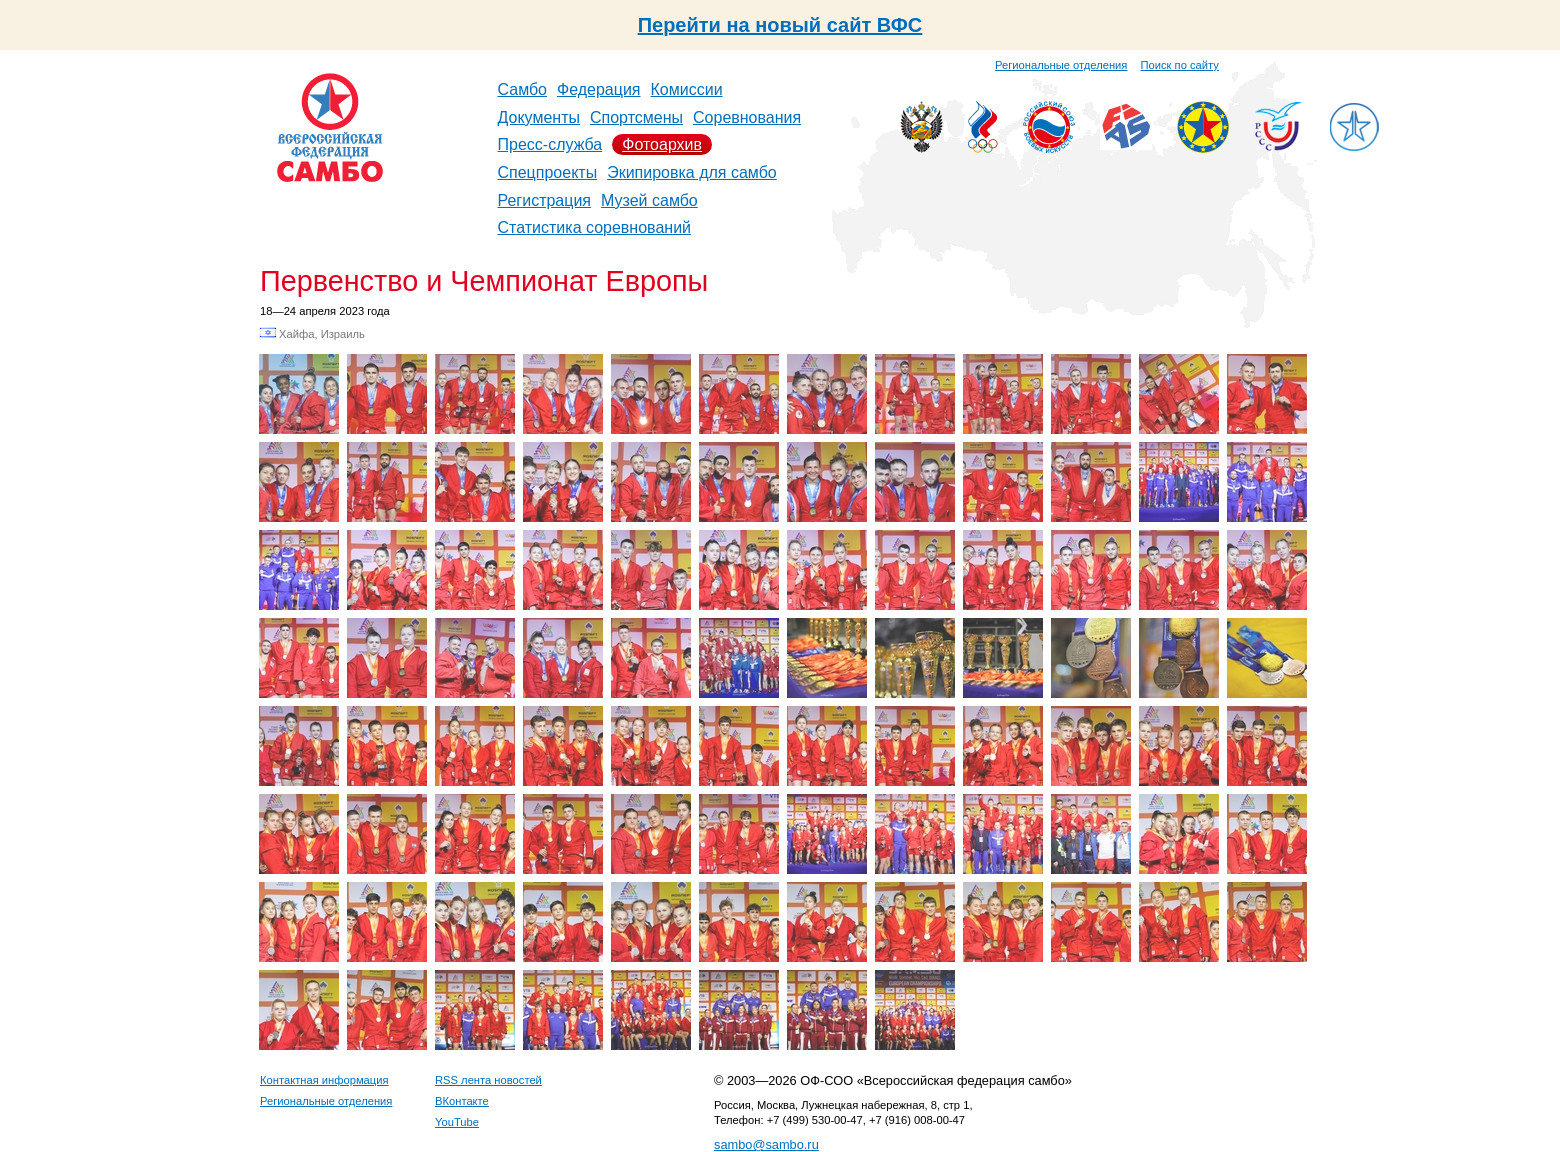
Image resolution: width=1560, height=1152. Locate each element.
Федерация (599, 89)
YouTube (457, 1122)
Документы (539, 117)
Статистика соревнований (595, 227)
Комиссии (687, 89)
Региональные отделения (1061, 65)
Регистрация (545, 200)
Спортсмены (636, 117)
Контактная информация (324, 1080)
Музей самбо (649, 200)
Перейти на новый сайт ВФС (780, 25)
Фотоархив (662, 144)
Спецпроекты (548, 172)
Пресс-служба (550, 144)
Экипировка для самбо (692, 172)
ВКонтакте (462, 1101)
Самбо (523, 89)
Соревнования (747, 117)
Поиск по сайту (1180, 65)
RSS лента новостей (488, 1080)
